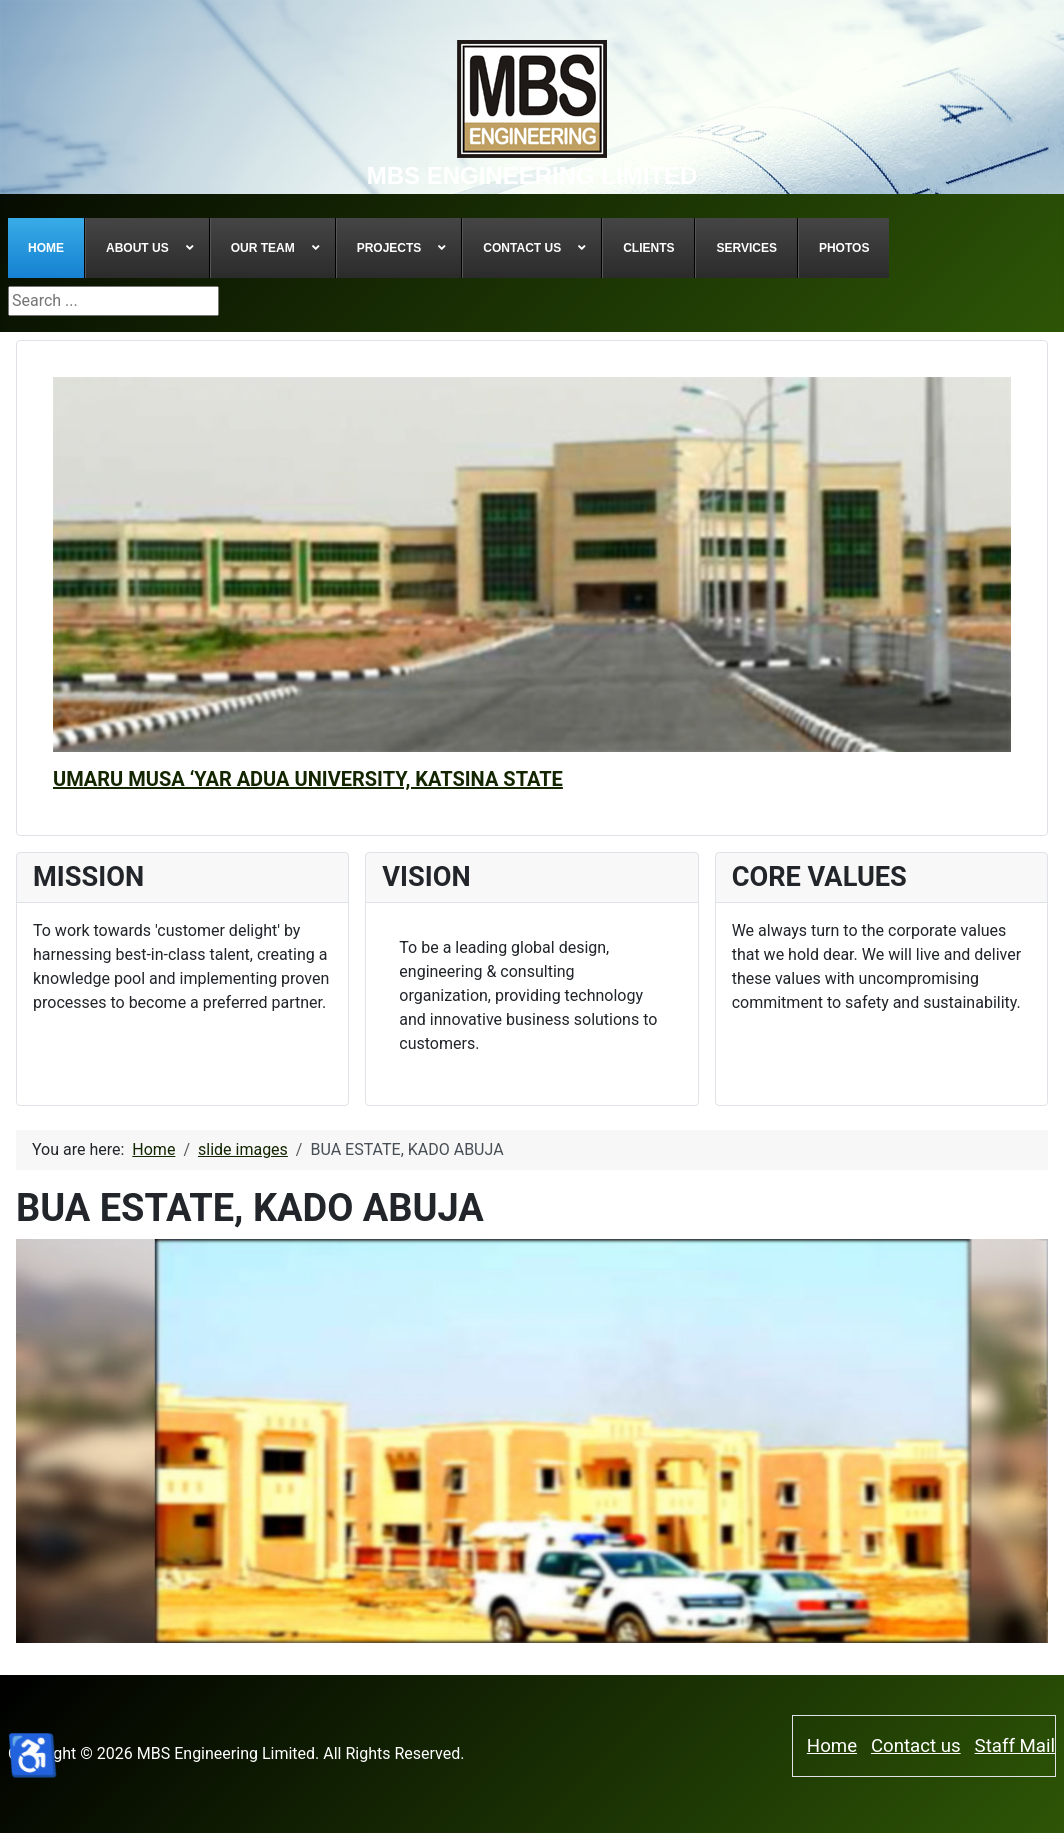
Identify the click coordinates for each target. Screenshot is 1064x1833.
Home (832, 1746)
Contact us (916, 1746)
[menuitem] (46, 248)
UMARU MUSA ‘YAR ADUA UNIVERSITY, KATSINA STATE (308, 779)
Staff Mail (1015, 1746)
